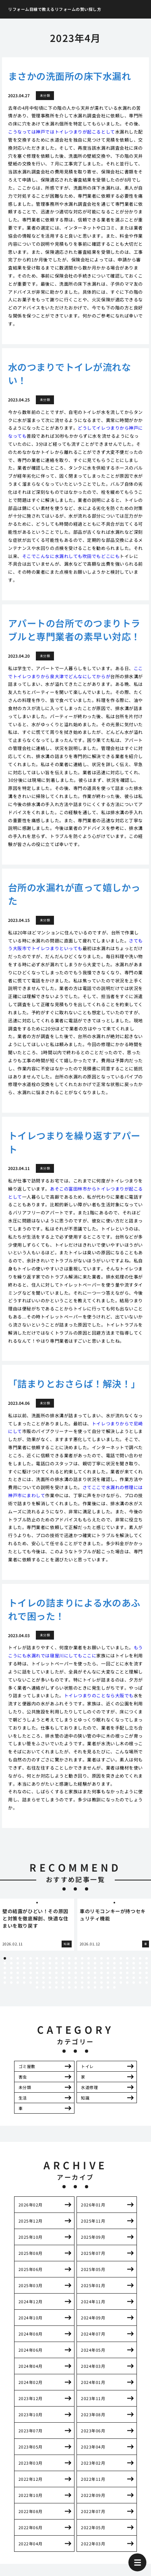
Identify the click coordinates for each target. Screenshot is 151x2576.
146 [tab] (82, 1987)
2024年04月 (31, 2366)
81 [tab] (75, 1973)
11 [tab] (69, 1958)
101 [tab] (56, 1977)
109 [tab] (108, 1977)
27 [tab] (24, 1963)
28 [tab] (30, 1963)
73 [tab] (24, 1973)
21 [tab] (133, 1958)
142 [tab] (56, 1987)
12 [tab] (75, 1958)
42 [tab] (121, 1963)
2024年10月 (31, 2318)
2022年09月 (93, 2495)
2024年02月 (31, 2382)
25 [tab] (11, 1963)
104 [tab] (75, 1977)
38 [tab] (95, 1963)
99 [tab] (43, 1977)
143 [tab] (63, 1987)
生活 (23, 2098)
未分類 (25, 2087)
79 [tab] (63, 1973)
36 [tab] (82, 1963)
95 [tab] (18, 1977)
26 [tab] (18, 1963)
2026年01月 (93, 2205)
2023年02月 (93, 2463)
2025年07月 (93, 2253)
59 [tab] (82, 1968)
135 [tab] (127, 1982)
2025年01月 (93, 2285)
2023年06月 (93, 2431)
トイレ (87, 2066)
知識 (85, 2098)
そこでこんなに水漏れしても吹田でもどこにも (71, 556)
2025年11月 (93, 2221)
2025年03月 (31, 2285)
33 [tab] (63, 1963)
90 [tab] (133, 1973)
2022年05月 (93, 2527)
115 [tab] (146, 1977)
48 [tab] (11, 1968)
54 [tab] (50, 1968)
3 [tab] (18, 1958)
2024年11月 (93, 2301)
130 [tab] (95, 1982)
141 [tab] (50, 1987)
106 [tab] (88, 1977)
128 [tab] (82, 1982)
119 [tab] (24, 1982)
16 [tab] (101, 1958)
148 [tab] (95, 1987)
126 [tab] (69, 1982)
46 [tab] (146, 1963)
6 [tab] (37, 1958)
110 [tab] (114, 1977)
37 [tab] (88, 1963)
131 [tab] (101, 1982)
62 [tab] (101, 1968)
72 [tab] (18, 1973)
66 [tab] (127, 1968)
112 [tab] (127, 1977)
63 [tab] (108, 1968)
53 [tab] (43, 1968)
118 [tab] (18, 1982)
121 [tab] (37, 1982)
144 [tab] (69, 1987)
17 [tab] (108, 1958)
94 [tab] (11, 1977)
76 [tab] (43, 1973)
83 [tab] (88, 1973)
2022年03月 (93, 2543)
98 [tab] (37, 1977)
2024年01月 (93, 2382)
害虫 (23, 2077)
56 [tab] (63, 1968)
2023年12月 (31, 2398)
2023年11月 (93, 2398)
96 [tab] (24, 1977)
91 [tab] (140, 1973)
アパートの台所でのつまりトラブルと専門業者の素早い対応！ (74, 629)
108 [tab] (101, 1977)
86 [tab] (108, 1973)
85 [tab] (101, 1973)
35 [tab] (75, 1963)
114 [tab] (140, 1977)
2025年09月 (93, 2237)
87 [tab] (114, 1973)
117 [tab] (11, 1982)
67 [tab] (133, 1968)
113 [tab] (133, 1977)
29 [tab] (37, 1963)
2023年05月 (31, 2447)
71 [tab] (11, 1973)
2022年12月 (31, 2479)
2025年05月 (93, 2269)
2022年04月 (31, 2543)
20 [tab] (127, 1958)
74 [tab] (30, 1973)
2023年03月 (31, 2463)
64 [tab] (114, 1968)
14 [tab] (88, 1958)
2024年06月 (31, 2350)
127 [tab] (75, 1982)
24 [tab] (5, 1963)
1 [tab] (5, 1958)
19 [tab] (121, 1958)
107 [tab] (95, 1977)
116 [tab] (5, 1982)
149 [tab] (101, 1987)
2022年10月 (31, 2495)
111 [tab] (121, 1977)
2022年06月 (31, 2527)
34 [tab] (69, 1963)
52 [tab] (37, 1968)
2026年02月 (31, 2205)
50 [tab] (24, 1968)
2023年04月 (93, 2447)
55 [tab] (56, 1968)
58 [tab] (75, 1968)
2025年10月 (31, 2237)
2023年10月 (31, 2414)
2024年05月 (93, 2350)
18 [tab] (114, 1958)
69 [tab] (146, 1968)
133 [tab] (114, 1982)
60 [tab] (88, 1968)
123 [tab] (50, 1982)
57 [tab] (69, 1968)
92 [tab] (146, 1973)
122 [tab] (43, 1982)
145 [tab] (75, 1987)
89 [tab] (127, 1973)
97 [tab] (30, 1977)
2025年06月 (31, 2269)
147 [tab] (88, 1987)
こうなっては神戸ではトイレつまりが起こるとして (61, 131)
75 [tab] (37, 1973)
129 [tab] (88, 1982)
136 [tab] (133, 1982)
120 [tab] (30, 1982)
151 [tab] (114, 1987)
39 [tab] (101, 1963)
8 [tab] (50, 1958)
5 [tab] (30, 1958)
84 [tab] (95, 1973)
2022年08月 (31, 2511)
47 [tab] (5, 1968)
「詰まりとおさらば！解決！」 (74, 1383)
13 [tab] (82, 1958)
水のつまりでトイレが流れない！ (69, 373)
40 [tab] (108, 1963)
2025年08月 (31, 2253)
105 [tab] (82, 1977)
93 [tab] (5, 1977)
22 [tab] (140, 1958)
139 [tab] (37, 1987)
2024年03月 (93, 2366)
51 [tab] (30, 1968)
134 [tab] (121, 1982)
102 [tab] (63, 1977)
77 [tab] (50, 1973)
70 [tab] (5, 1973)
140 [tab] (43, 1987)
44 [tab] (133, 1963)
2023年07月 (31, 2431)
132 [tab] (108, 1982)
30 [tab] (43, 1963)
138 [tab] (146, 1982)
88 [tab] (121, 1973)
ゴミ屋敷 (27, 2066)
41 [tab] (114, 1963)
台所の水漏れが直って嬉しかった (74, 893)
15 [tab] (95, 1958)
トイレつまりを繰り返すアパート (74, 1141)
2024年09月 (93, 2318)
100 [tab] (50, 1977)
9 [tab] (56, 1958)
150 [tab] (108, 1987)
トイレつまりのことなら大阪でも (99, 1695)
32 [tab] (56, 1963)
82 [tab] (82, 1973)
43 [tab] (127, 1963)
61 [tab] (95, 1968)
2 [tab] (11, 1958)
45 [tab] (140, 1963)
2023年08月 (93, 2414)
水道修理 (89, 2087)
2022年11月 (93, 2479)
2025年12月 (31, 2221)
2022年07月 (93, 2511)
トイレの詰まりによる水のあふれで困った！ (74, 1609)
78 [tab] (56, 1973)
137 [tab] (140, 1982)
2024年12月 (31, 2301)
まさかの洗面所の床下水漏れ (69, 76)
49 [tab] (18, 1968)
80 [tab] (69, 1973)
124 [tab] (56, 1982)
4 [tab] (24, 1958)
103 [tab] (69, 1977)
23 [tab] (146, 1958)
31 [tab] (50, 1963)
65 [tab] (121, 1968)
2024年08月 (31, 2334)
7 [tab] (43, 1958)
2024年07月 (93, 2334)
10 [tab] (63, 1958)
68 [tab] (140, 1968)
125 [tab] (63, 1982)
